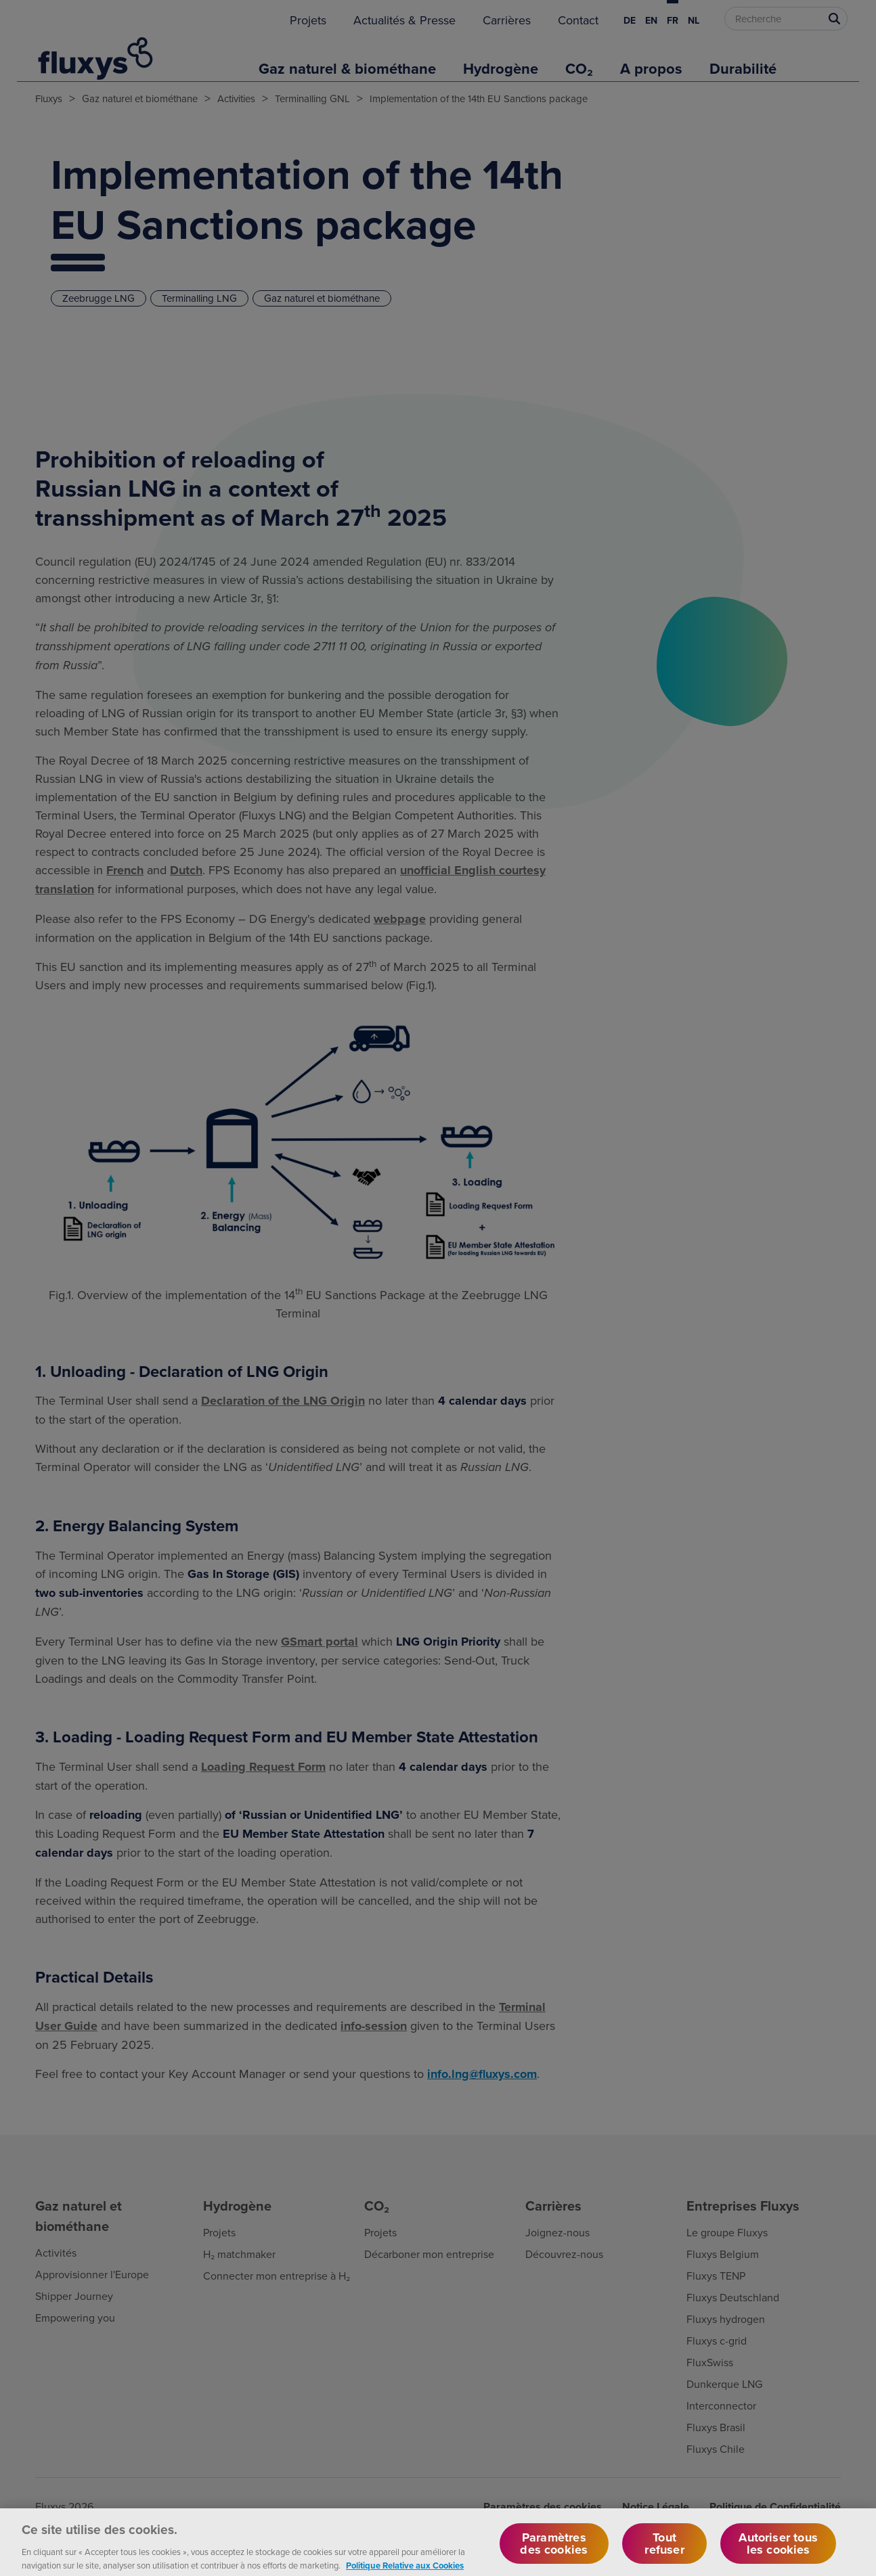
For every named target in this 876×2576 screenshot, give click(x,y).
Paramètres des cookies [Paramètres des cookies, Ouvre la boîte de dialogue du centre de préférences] (554, 2551)
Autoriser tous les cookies (778, 2551)
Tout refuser (664, 2551)
